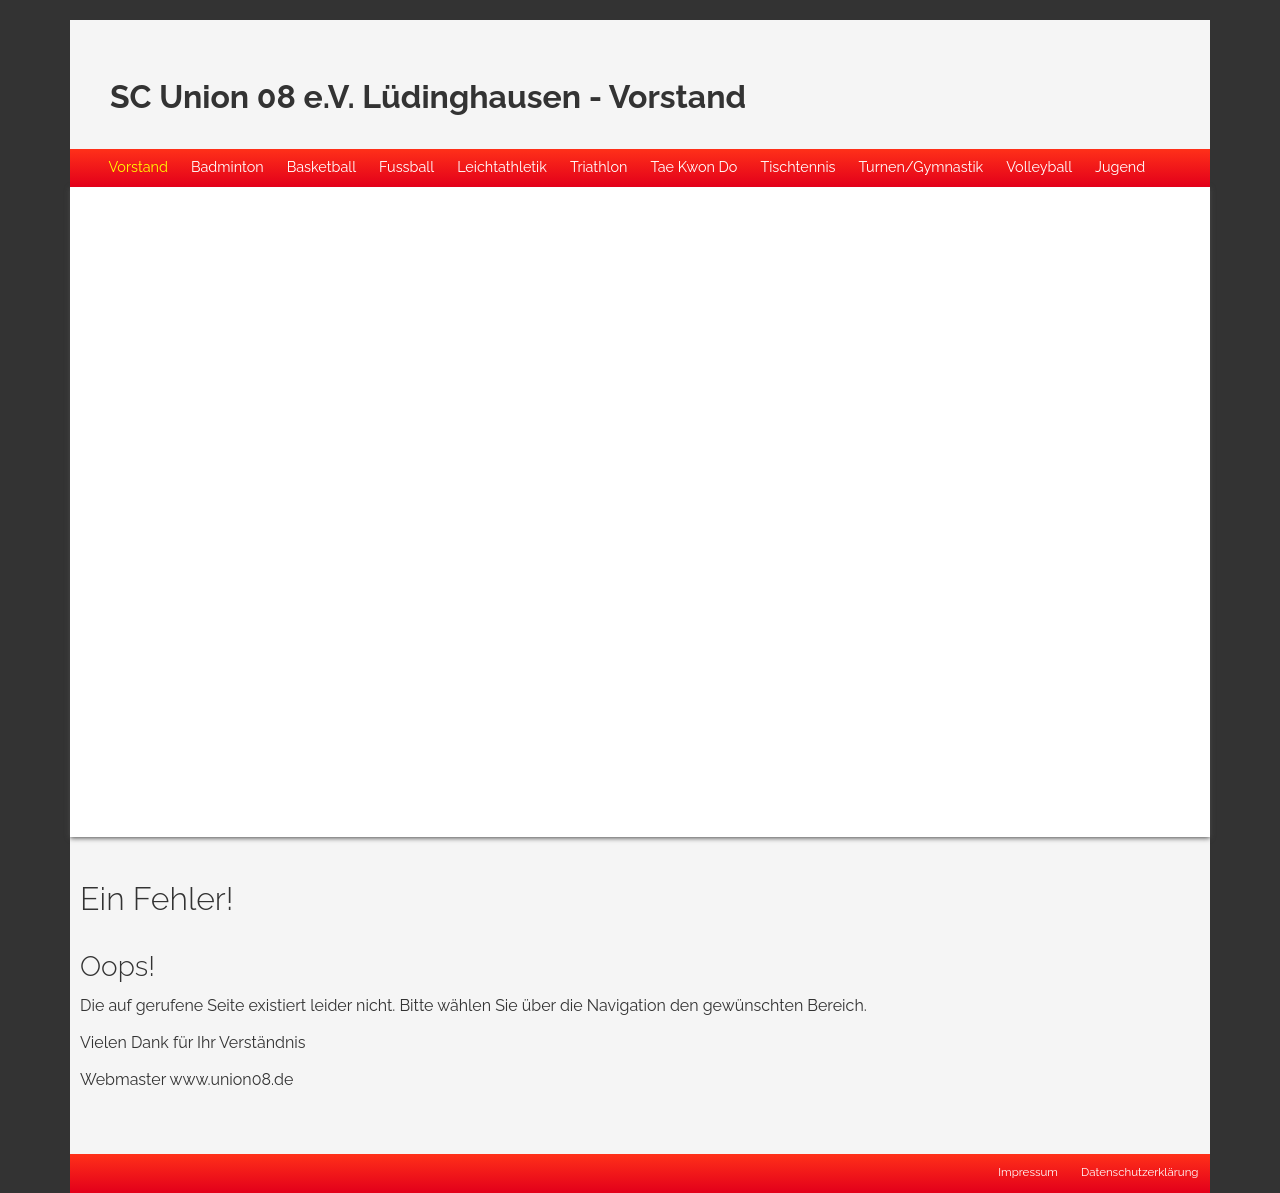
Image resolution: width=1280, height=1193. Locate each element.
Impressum (1028, 1172)
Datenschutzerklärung (1140, 1172)
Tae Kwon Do (693, 166)
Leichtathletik (502, 166)
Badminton (227, 166)
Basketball (321, 166)
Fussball (406, 166)
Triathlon (599, 166)
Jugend (1120, 166)
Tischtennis (797, 166)
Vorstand (138, 166)
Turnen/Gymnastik (921, 166)
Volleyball (1039, 166)
